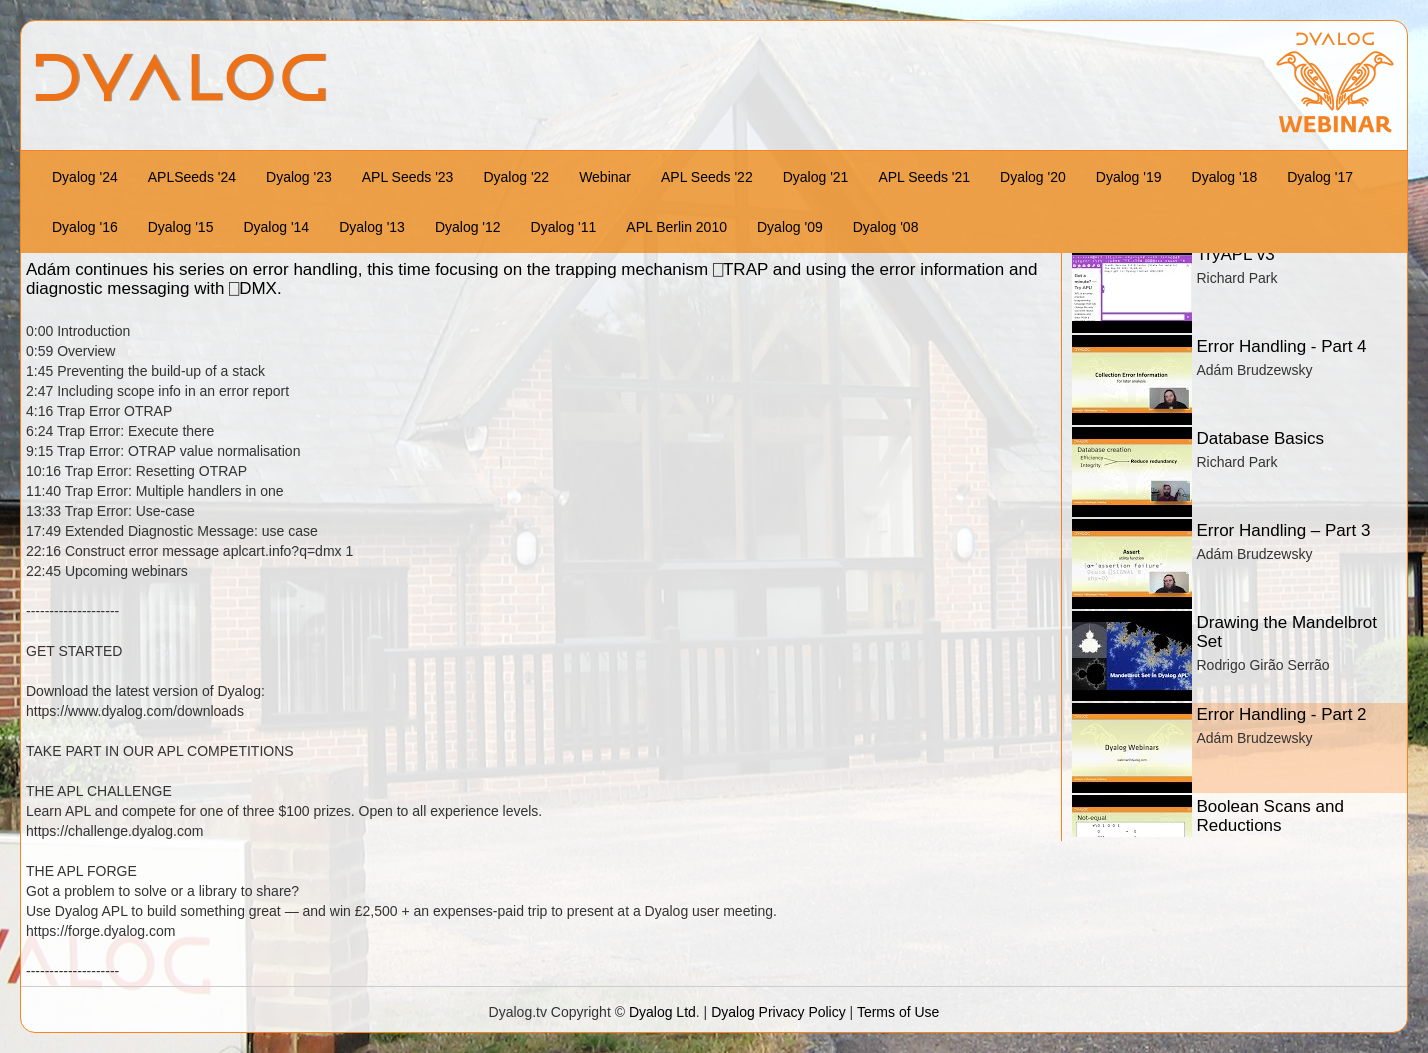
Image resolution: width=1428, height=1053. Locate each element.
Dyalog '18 (1225, 177)
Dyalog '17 (1320, 177)
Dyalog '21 (816, 177)
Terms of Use (898, 1012)
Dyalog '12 (468, 227)
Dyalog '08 (886, 227)
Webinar (605, 177)
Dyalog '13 (372, 227)
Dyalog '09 (790, 227)
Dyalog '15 (181, 227)
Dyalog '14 (276, 227)
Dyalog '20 (1033, 177)
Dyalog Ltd (662, 1012)
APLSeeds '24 (192, 177)
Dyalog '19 (1129, 177)
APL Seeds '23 (408, 177)
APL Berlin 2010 (676, 227)
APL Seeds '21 (924, 177)
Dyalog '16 (85, 227)
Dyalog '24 (85, 177)
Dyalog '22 (516, 177)
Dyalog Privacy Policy (778, 1012)
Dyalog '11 (564, 227)
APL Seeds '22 (707, 177)
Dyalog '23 (299, 177)
